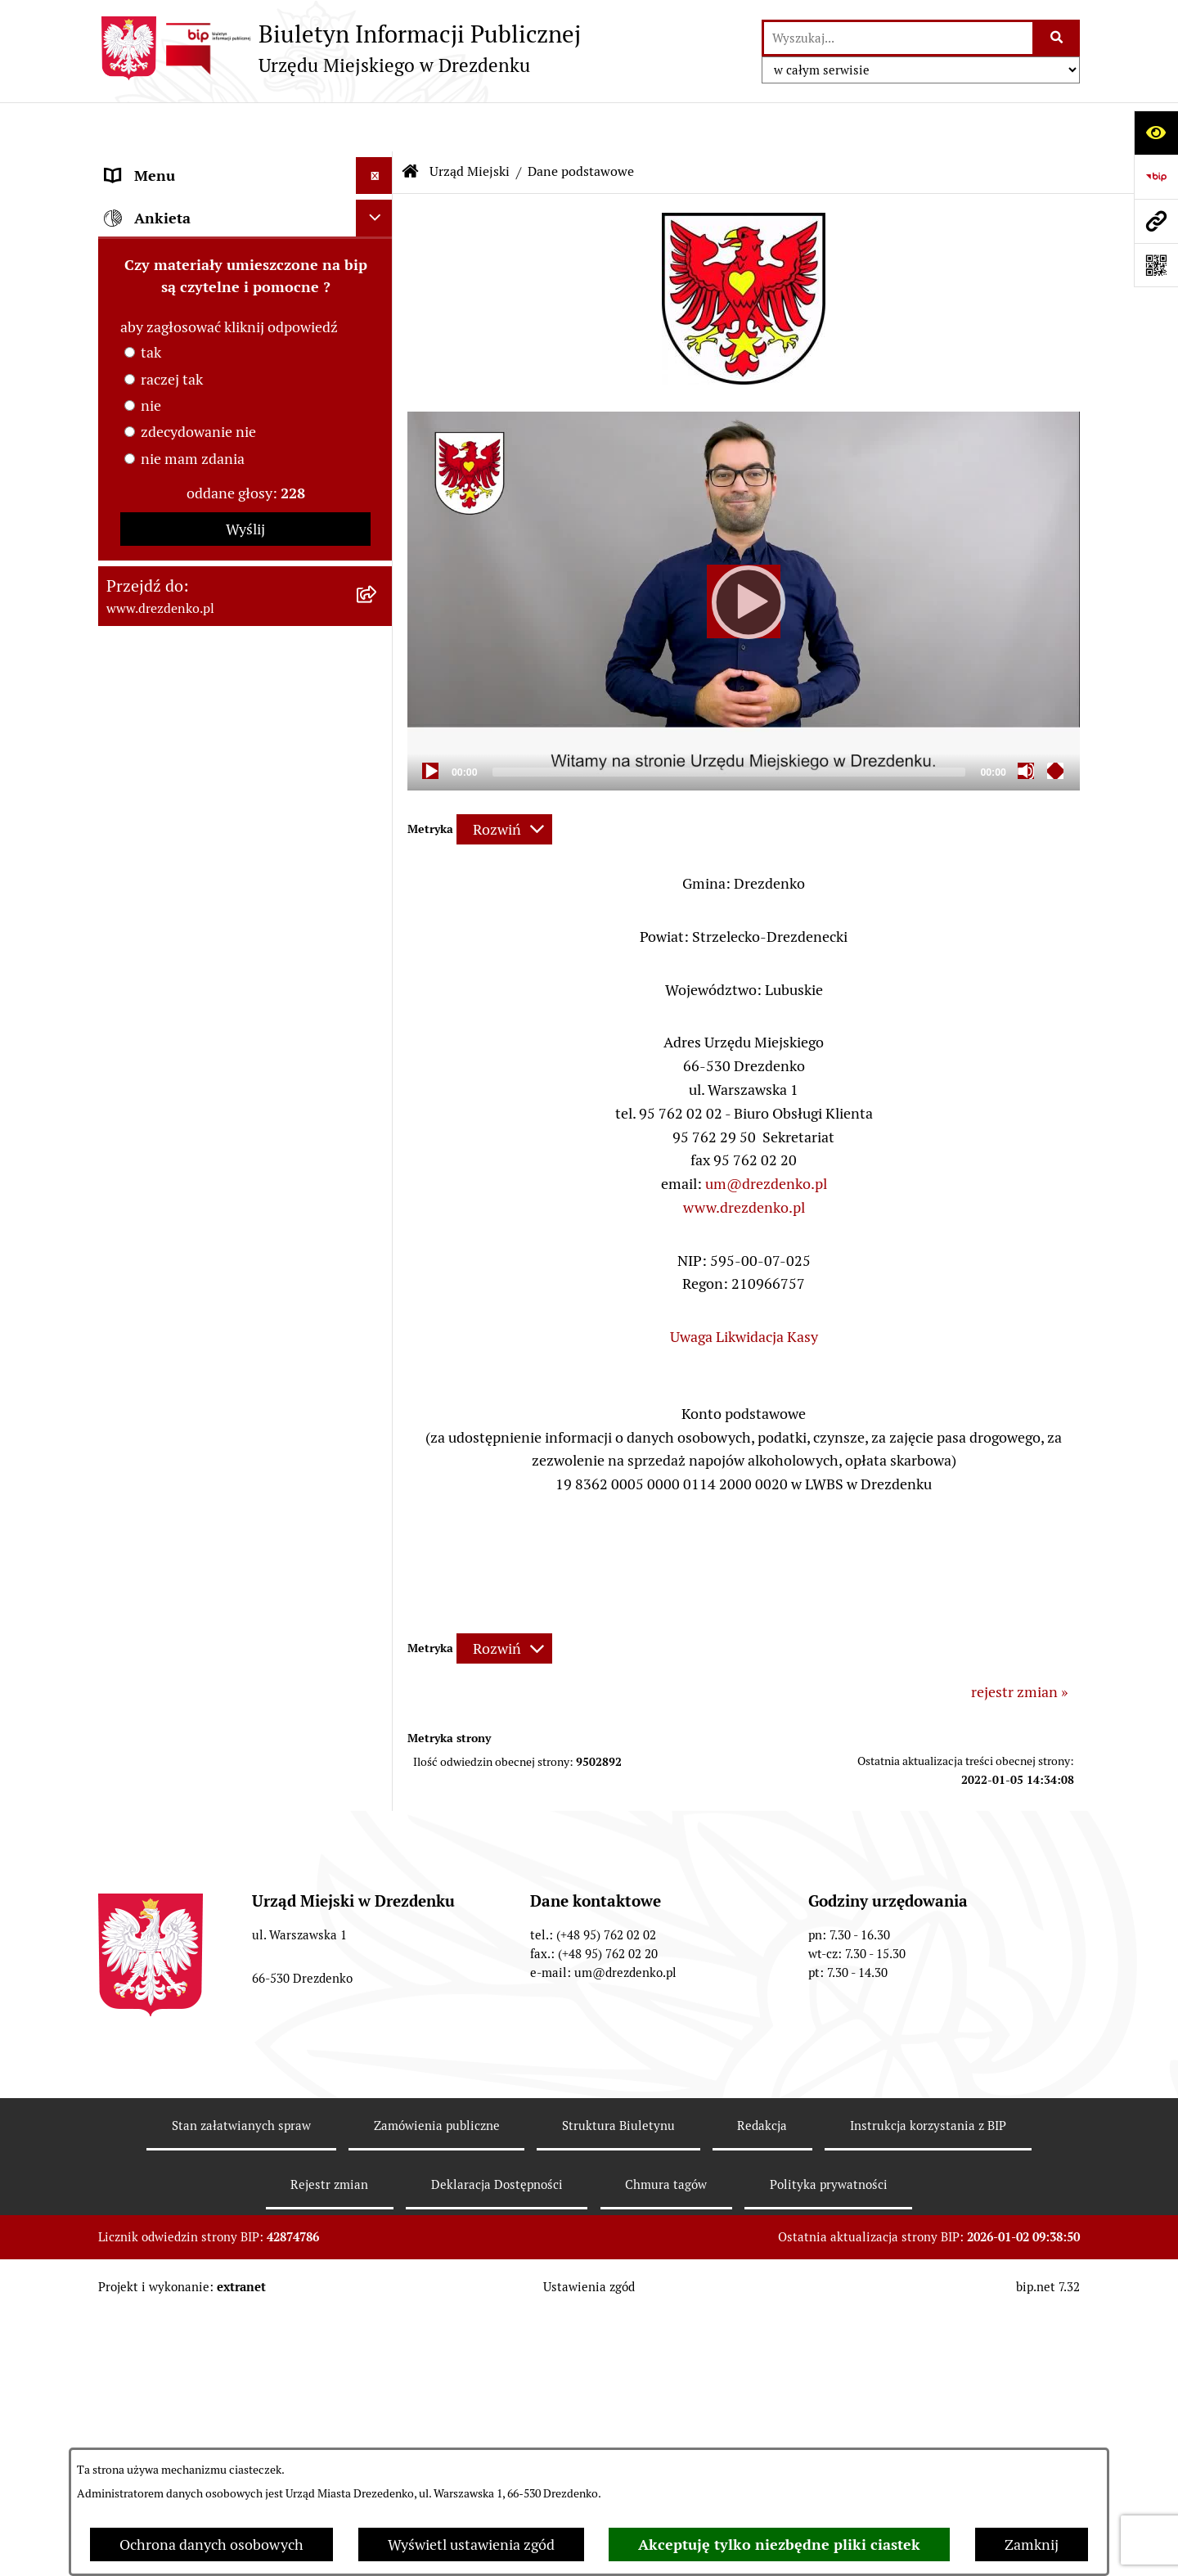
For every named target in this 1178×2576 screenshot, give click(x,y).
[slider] (729, 722)
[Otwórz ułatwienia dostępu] (1156, 132)
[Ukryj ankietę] (374, 1670)
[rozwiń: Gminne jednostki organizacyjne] (378, 617)
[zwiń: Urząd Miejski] (378, 333)
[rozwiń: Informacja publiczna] (378, 1618)
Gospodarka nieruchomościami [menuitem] (206, 1080)
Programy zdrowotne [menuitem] (174, 1434)
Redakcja (762, 2393)
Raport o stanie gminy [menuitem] (177, 837)
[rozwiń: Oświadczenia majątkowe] (378, 569)
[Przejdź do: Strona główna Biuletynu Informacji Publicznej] (411, 123)
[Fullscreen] (1055, 722)
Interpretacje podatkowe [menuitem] (185, 911)
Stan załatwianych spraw (241, 2393)
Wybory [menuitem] (130, 1286)
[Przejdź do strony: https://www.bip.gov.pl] (1156, 177)
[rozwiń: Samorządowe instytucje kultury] (378, 664)
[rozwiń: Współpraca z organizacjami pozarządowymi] (378, 948)
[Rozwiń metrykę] (504, 780)
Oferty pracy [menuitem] (146, 1250)
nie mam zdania (193, 1911)
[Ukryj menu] (374, 126)
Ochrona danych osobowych (211, 2544)
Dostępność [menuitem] (144, 1544)
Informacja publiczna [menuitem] (174, 1618)
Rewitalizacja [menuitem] (148, 1154)
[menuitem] (245, 380)
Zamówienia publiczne (437, 2393)
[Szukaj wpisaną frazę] (1057, 38)
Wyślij (245, 1981)
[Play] (743, 552)
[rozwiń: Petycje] (378, 1397)
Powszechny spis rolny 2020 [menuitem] (197, 1470)
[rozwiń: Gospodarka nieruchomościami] (378, 1081)
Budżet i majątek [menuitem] (160, 800)
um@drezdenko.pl (766, 1134)
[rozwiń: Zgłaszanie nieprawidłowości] (378, 1581)
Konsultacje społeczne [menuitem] (178, 222)
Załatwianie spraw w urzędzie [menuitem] (201, 295)
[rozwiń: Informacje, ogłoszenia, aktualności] (378, 259)
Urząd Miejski (469, 122)
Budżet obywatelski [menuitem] (169, 874)
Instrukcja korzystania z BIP (928, 2393)
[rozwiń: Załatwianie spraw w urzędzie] (378, 296)
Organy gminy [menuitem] (151, 727)
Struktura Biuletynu (618, 2393)
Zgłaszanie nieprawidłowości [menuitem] (199, 1581)
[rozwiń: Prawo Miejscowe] (378, 764)
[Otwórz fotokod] (1156, 265)
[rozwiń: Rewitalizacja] (378, 1154)
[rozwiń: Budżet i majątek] (378, 801)
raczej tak (172, 1831)
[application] (743, 552)
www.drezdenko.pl (744, 1158)
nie (151, 1858)
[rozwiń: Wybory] (378, 1287)
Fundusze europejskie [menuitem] (176, 1043)
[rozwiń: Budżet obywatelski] (378, 874)
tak (151, 1804)
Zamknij (1032, 2544)
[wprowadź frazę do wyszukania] (898, 38)
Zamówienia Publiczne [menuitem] (179, 1007)
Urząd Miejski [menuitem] (150, 332)
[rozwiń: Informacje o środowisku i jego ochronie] (378, 1191)
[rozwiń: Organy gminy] (378, 727)
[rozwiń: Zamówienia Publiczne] (378, 1007)
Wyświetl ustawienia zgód (471, 2544)
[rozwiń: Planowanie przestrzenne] (378, 1118)
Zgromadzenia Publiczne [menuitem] (186, 1360)
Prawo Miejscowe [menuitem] (162, 763)
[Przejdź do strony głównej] (339, 48)
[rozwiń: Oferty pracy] (378, 1250)
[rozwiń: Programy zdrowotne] (378, 1434)
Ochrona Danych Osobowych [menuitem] (200, 1507)
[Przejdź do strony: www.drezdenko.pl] (1156, 221)
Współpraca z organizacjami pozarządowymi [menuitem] (196, 959)
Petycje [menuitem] (129, 1397)
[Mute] (1026, 722)
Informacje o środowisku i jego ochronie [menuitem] (204, 1202)
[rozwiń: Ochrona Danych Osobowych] (378, 1508)
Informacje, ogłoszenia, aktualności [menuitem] (220, 259)
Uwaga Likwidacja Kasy (744, 1287)
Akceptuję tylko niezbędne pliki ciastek (779, 2544)
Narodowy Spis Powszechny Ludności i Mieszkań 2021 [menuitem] (231, 174)
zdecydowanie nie (198, 1884)
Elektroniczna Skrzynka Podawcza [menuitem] (216, 1323)
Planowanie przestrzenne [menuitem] (189, 1117)
